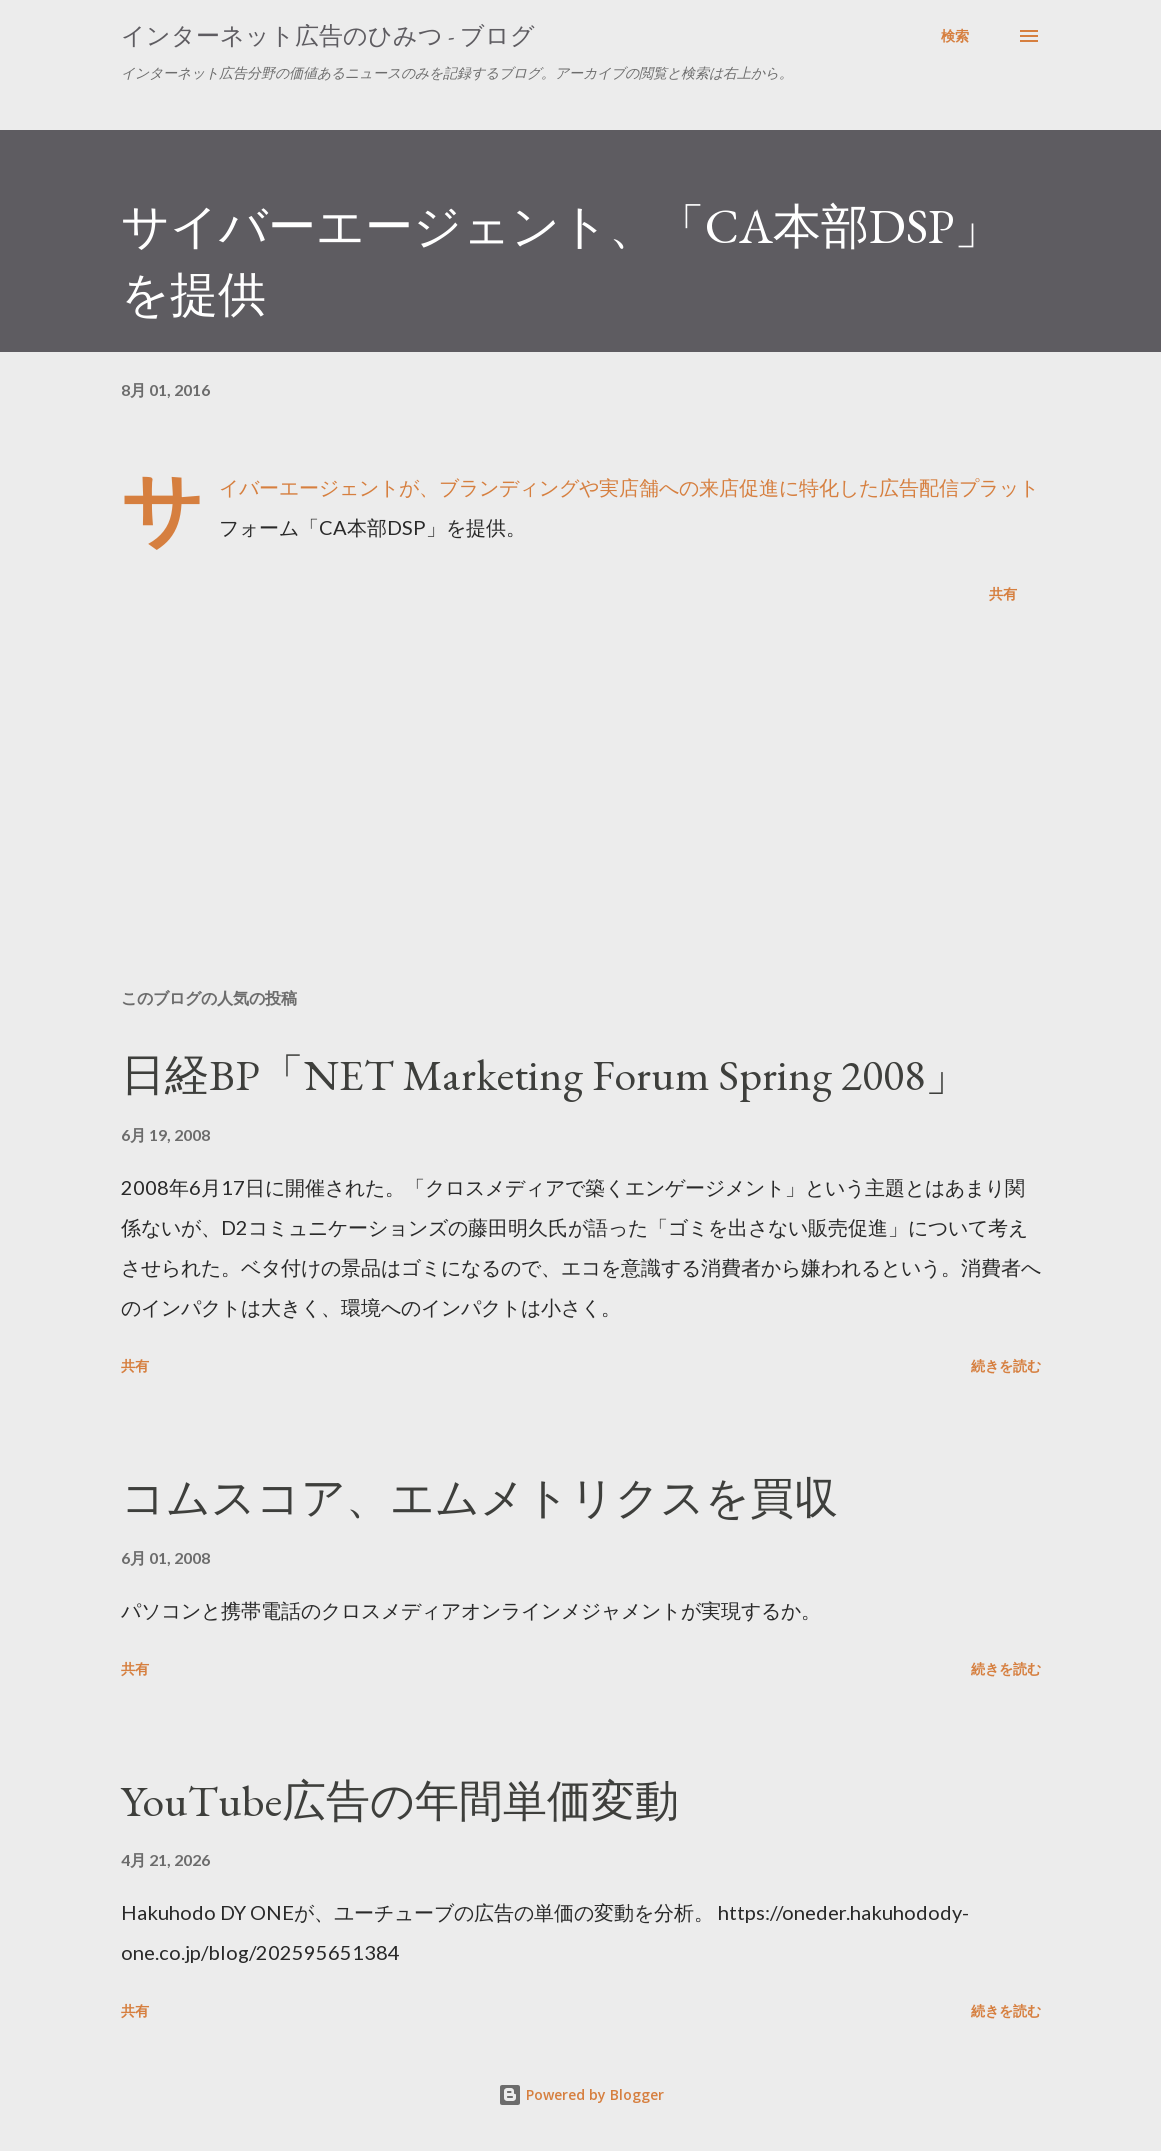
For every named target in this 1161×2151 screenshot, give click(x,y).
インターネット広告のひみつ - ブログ (328, 35)
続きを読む (1006, 1365)
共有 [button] (1003, 593)
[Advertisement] (581, 816)
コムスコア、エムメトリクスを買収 (479, 1497)
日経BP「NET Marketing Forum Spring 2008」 (545, 1074)
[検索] (955, 36)
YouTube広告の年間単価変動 (400, 1800)
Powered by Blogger (581, 2094)
